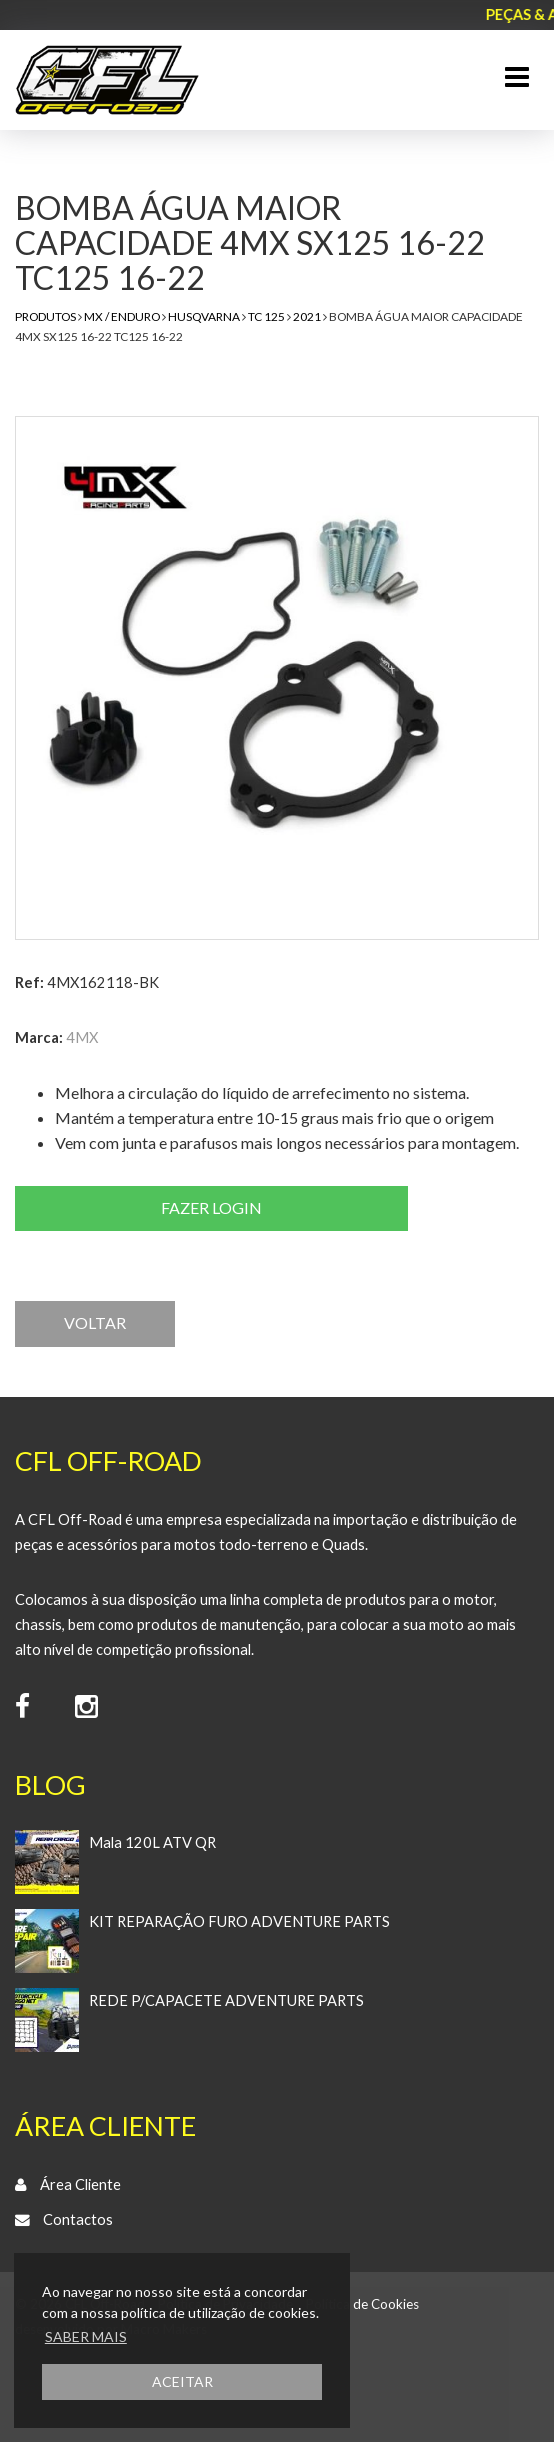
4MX (82, 1037)
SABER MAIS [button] (86, 2336)
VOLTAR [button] (95, 1322)
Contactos (78, 2219)
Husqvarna (204, 316)
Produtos (45, 316)
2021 (307, 316)
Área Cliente (80, 2184)
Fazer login (211, 1207)
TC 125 (266, 316)
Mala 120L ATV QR (152, 1842)
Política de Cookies (362, 2304)
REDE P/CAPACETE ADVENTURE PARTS (226, 2000)
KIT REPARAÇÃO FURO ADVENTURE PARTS (239, 1921)
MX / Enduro (122, 316)
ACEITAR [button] (182, 2381)
